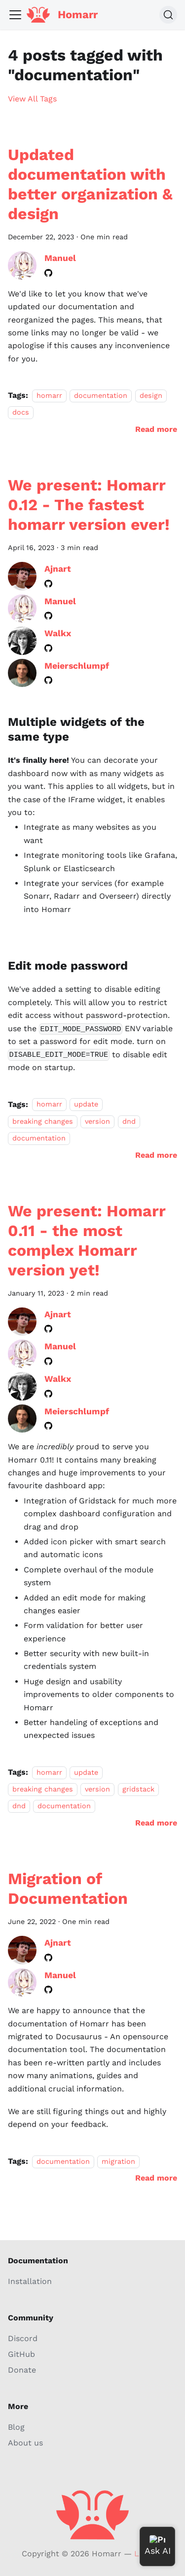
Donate (22, 2370)
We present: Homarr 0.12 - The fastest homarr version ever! (89, 505)
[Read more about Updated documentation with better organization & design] (156, 429)
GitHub (21, 2354)
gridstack (138, 1789)
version (97, 1121)
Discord (22, 2338)
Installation (30, 2281)
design (151, 395)
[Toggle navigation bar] (15, 14)
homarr (49, 395)
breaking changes (42, 1121)
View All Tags (32, 98)
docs (20, 412)
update (86, 1105)
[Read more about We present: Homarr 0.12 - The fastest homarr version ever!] (156, 1155)
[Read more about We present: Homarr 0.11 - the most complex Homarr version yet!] (156, 1822)
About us (25, 2442)
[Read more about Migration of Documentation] (156, 2178)
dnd (129, 1121)
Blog (16, 2427)
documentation (100, 395)
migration (118, 2161)
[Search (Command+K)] (168, 15)
